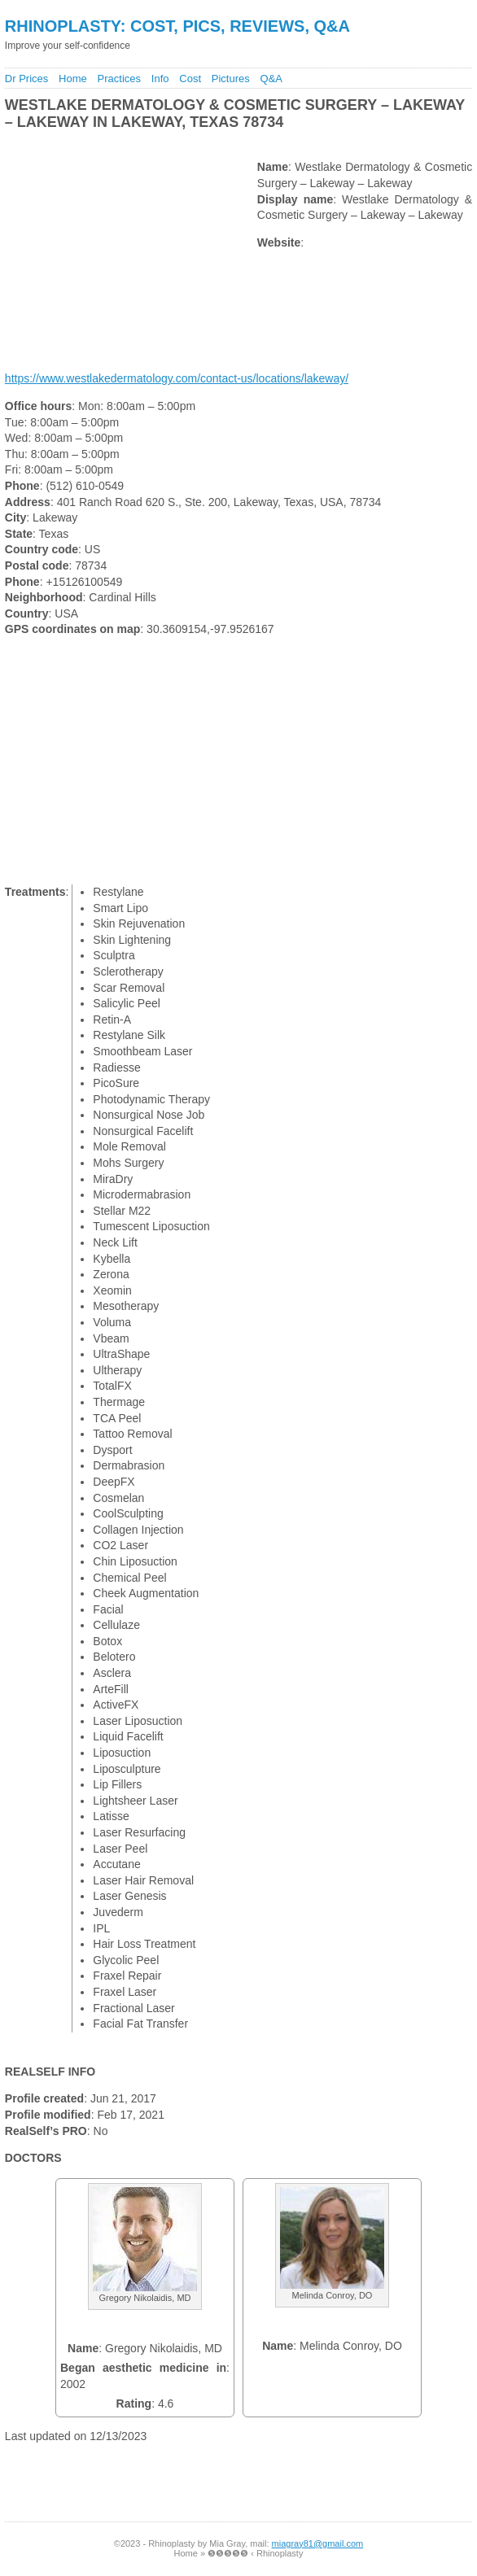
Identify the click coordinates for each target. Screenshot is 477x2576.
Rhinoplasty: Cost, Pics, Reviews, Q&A (177, 26)
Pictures (231, 78)
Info (160, 78)
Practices (119, 78)
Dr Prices (26, 78)
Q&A (271, 78)
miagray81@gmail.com (318, 2543)
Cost (190, 78)
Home (73, 78)
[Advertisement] (192, 145)
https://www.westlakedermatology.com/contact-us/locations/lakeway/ (176, 378)
